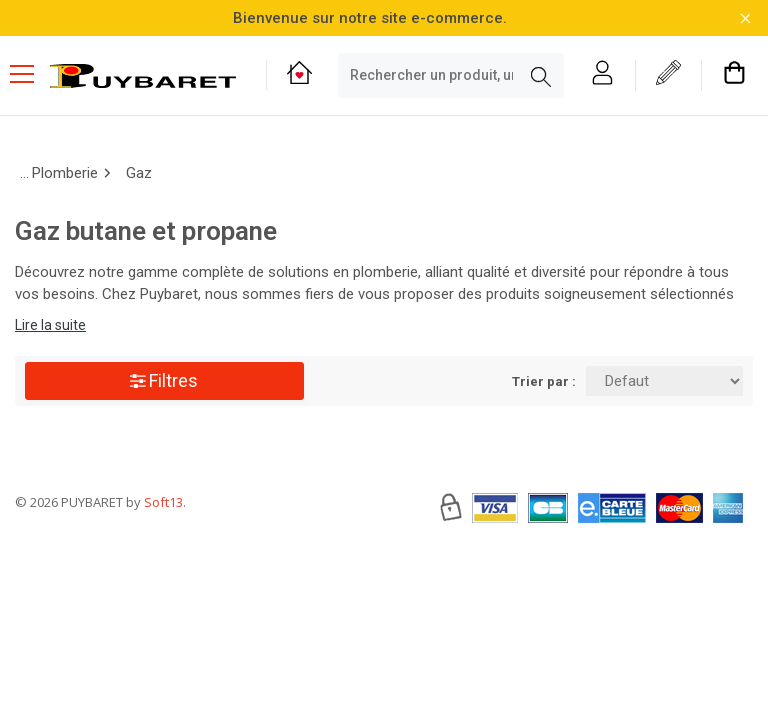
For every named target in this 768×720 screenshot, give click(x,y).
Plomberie (65, 173)
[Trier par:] (664, 381)
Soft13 (163, 562)
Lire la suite (50, 325)
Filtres (164, 380)
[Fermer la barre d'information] (745, 18)
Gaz (139, 173)
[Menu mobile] (30, 73)
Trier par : (544, 381)
